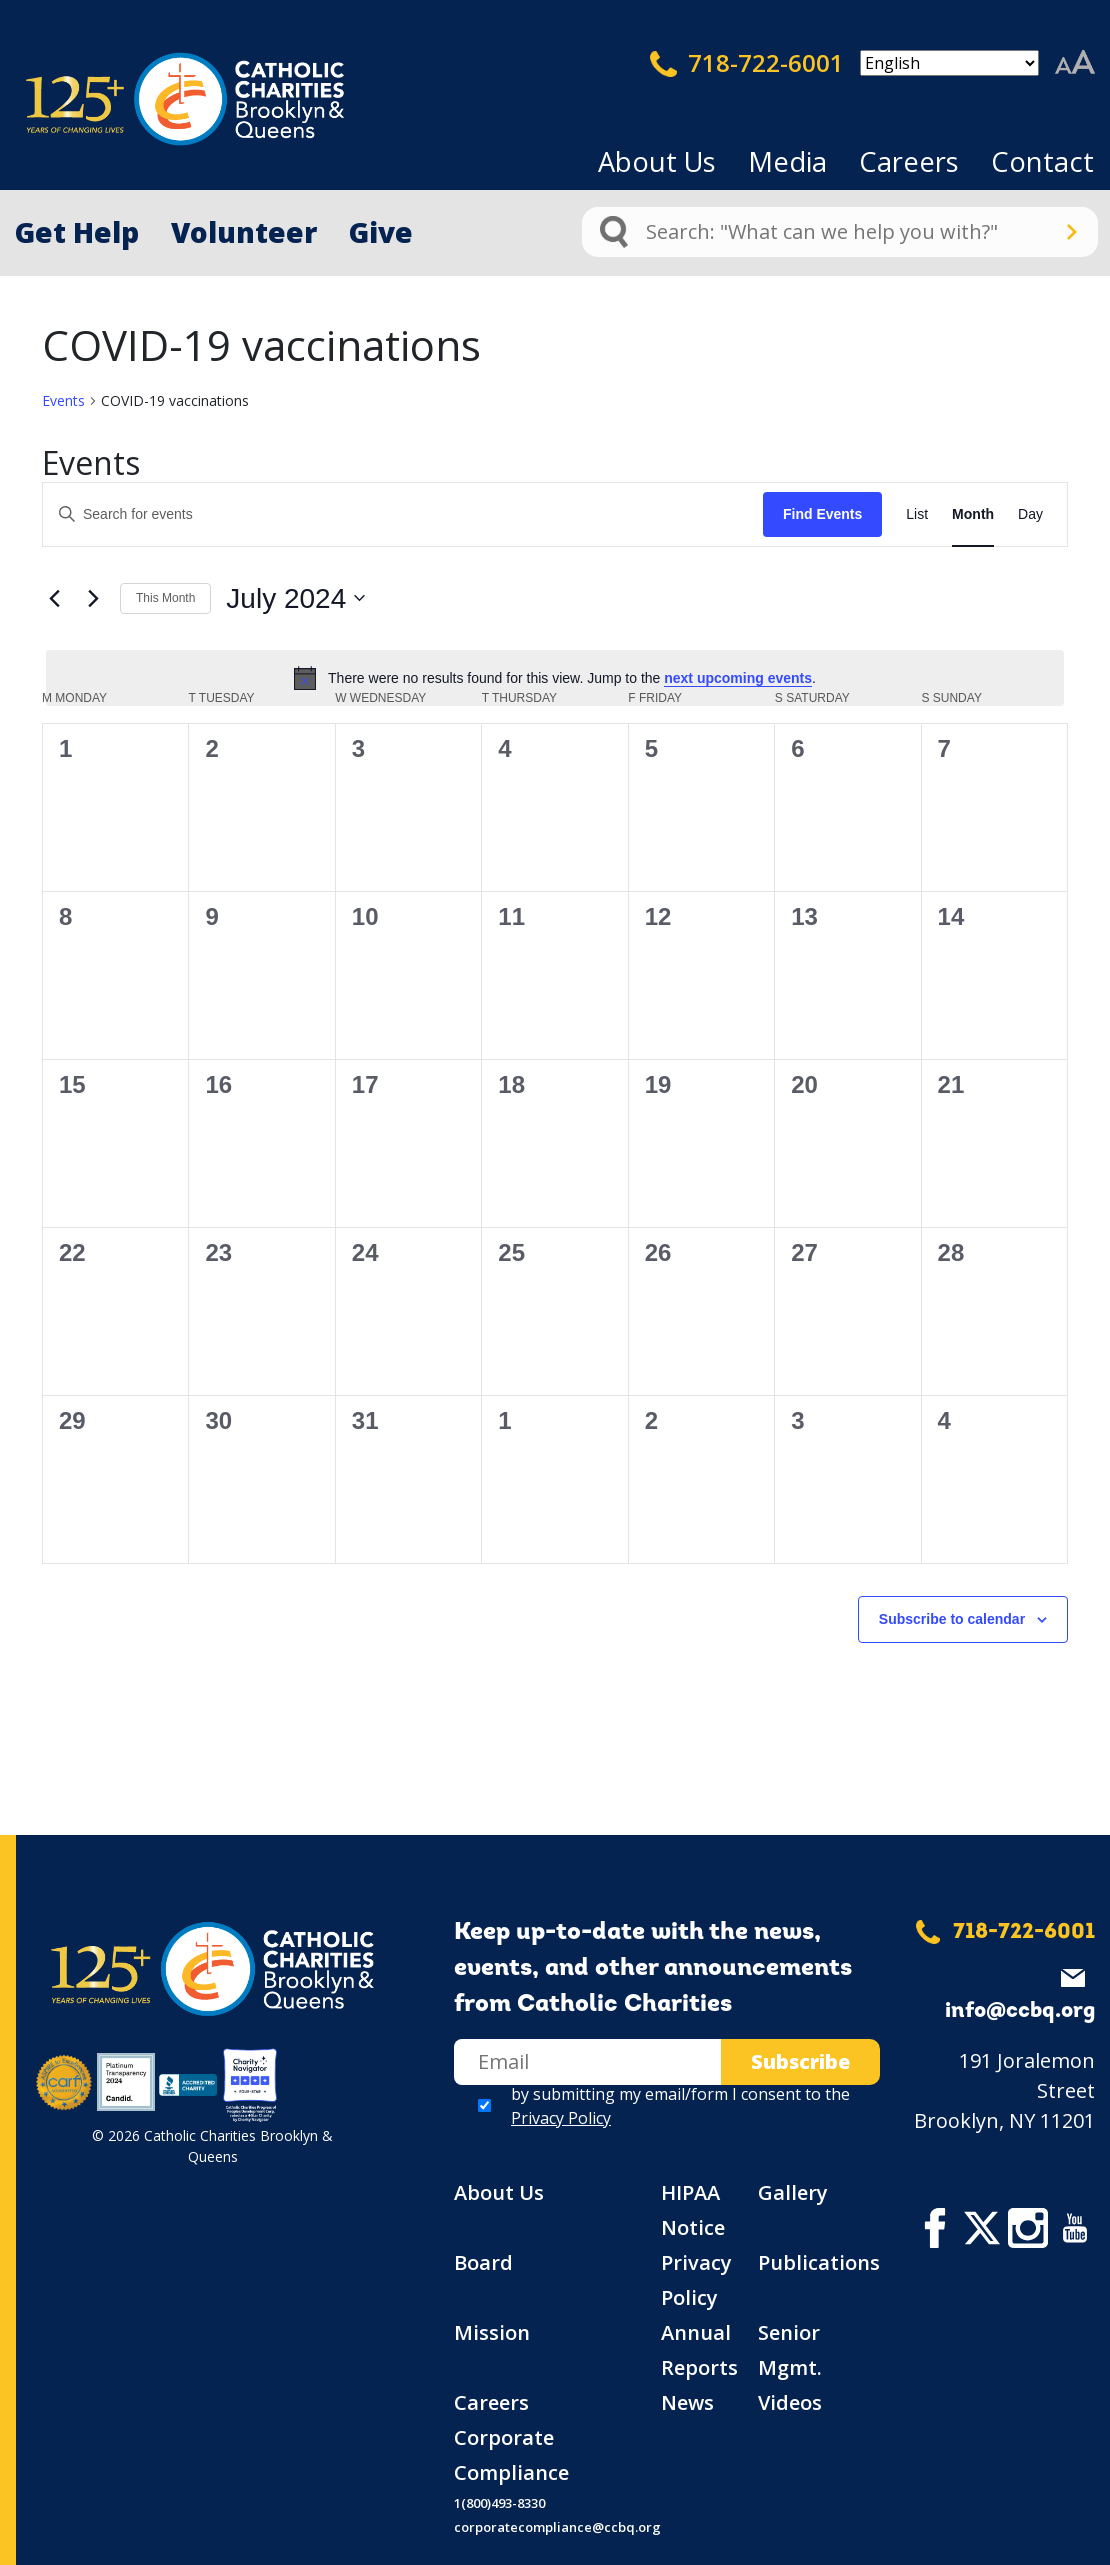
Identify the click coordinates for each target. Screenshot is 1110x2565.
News (687, 2402)
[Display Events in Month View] (973, 514)
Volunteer (244, 232)
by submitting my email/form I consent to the (680, 2106)
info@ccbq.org (1020, 2011)
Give (381, 232)
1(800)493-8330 (499, 2503)
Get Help (77, 232)
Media (787, 161)
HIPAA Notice (693, 2210)
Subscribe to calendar (952, 1619)
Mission (492, 2332)
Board (483, 2262)
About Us (657, 161)
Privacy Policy (561, 2118)
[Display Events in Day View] (1030, 514)
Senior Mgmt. (790, 2350)
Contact (1042, 161)
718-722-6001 (747, 63)
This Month (165, 598)
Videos (790, 2402)
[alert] (555, 678)
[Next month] (93, 598)
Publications (819, 2262)
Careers (909, 161)
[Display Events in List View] (917, 514)
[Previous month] (54, 598)
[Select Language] (949, 63)
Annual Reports (699, 2350)
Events (63, 400)
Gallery (793, 2192)
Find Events (822, 514)
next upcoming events (738, 678)
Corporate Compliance (511, 2455)
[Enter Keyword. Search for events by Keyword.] (403, 514)
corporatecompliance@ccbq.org (557, 2527)
